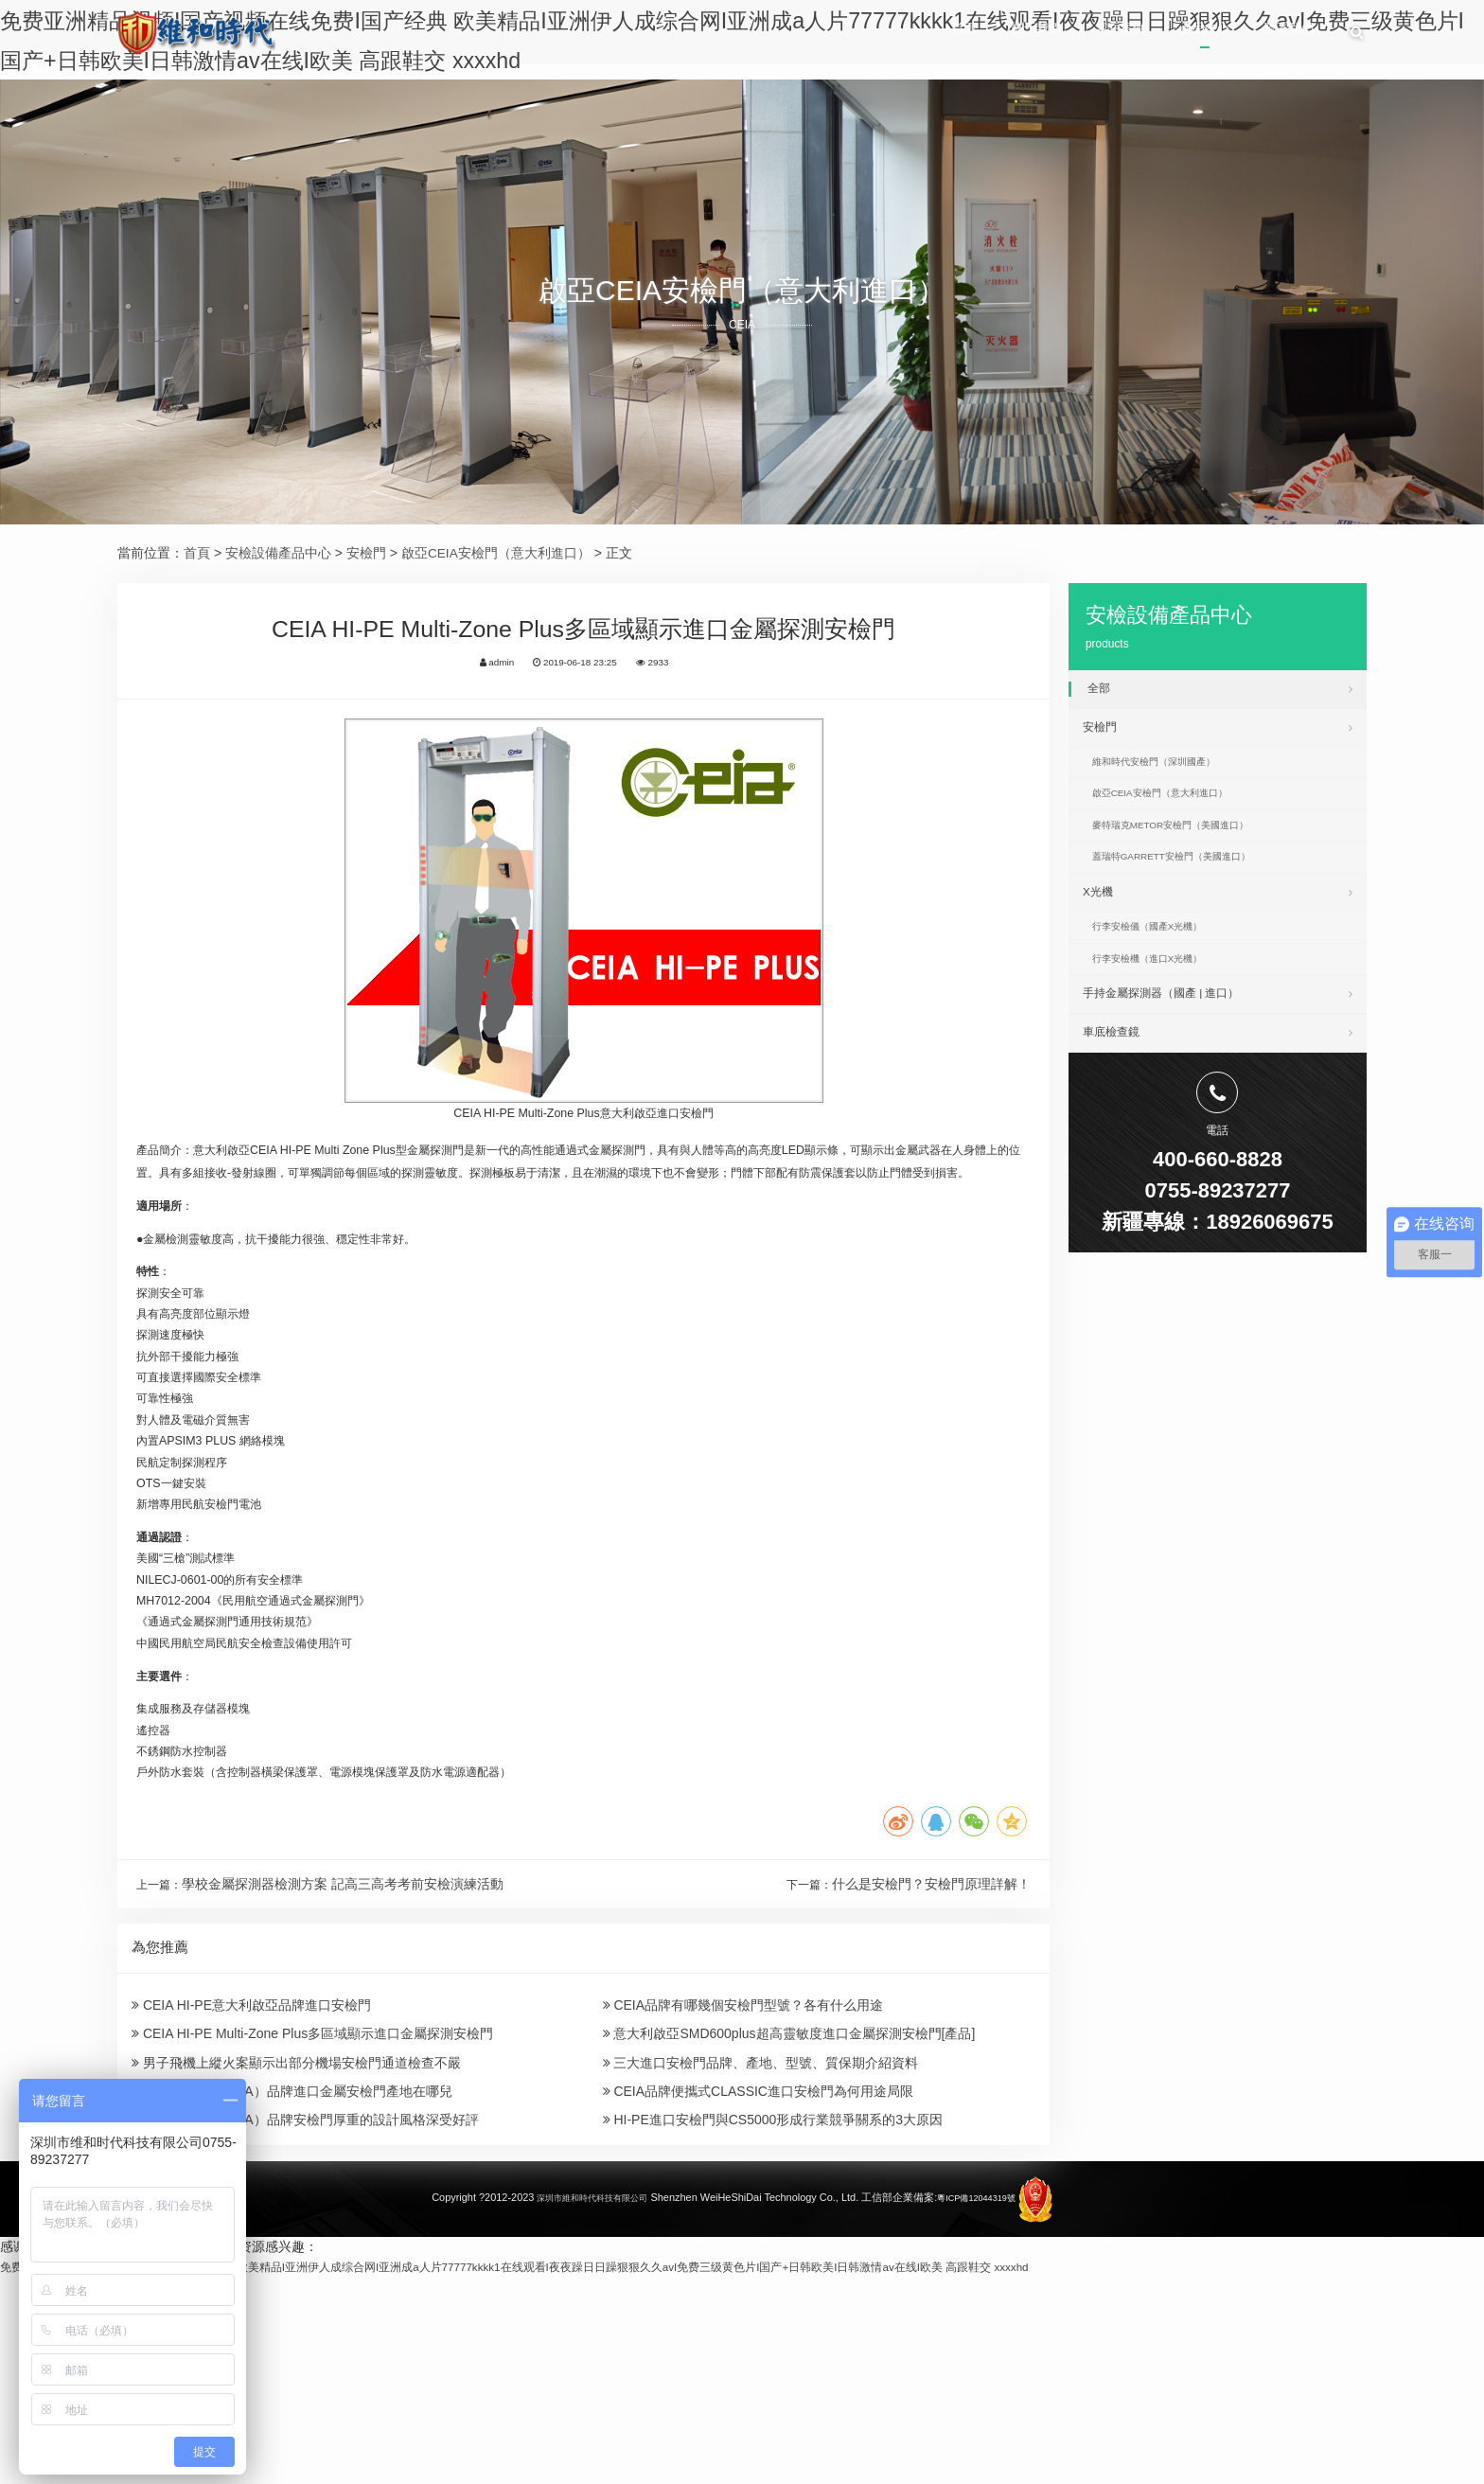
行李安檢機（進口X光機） (1163, 1010)
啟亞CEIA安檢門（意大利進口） (496, 552)
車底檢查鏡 (1217, 1094)
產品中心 (1181, 34)
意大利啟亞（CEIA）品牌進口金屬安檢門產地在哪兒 (292, 2283)
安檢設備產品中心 (278, 552)
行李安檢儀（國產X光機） (1163, 972)
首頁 (888, 34)
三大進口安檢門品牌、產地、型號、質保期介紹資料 (761, 2249)
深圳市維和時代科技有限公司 (584, 2405)
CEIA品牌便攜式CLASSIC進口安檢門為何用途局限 (758, 2283)
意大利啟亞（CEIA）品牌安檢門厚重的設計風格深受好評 (305, 2318)
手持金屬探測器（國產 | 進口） (1217, 1049)
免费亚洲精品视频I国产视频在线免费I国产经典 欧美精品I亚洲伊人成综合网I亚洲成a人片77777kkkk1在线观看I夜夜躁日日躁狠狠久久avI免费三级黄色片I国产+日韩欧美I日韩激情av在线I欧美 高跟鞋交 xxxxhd (603, 2473)
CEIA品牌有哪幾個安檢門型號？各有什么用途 (743, 2180)
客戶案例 (1078, 34)
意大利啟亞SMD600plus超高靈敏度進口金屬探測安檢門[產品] (789, 2215)
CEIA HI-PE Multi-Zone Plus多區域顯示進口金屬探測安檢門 (312, 2215)
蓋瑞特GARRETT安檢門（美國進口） (1192, 889)
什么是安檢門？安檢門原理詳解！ (931, 2051)
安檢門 (366, 552)
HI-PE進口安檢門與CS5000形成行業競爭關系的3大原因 (773, 2318)
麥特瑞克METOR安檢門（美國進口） (1191, 852)
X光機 (1217, 930)
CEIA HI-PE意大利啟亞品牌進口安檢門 (251, 2180)
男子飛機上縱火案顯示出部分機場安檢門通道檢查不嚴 (296, 2249)
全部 (1219, 688)
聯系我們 (1284, 34)
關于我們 (975, 34)
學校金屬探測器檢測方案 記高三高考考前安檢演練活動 (350, 2051)
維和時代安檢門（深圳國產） (1171, 776)
